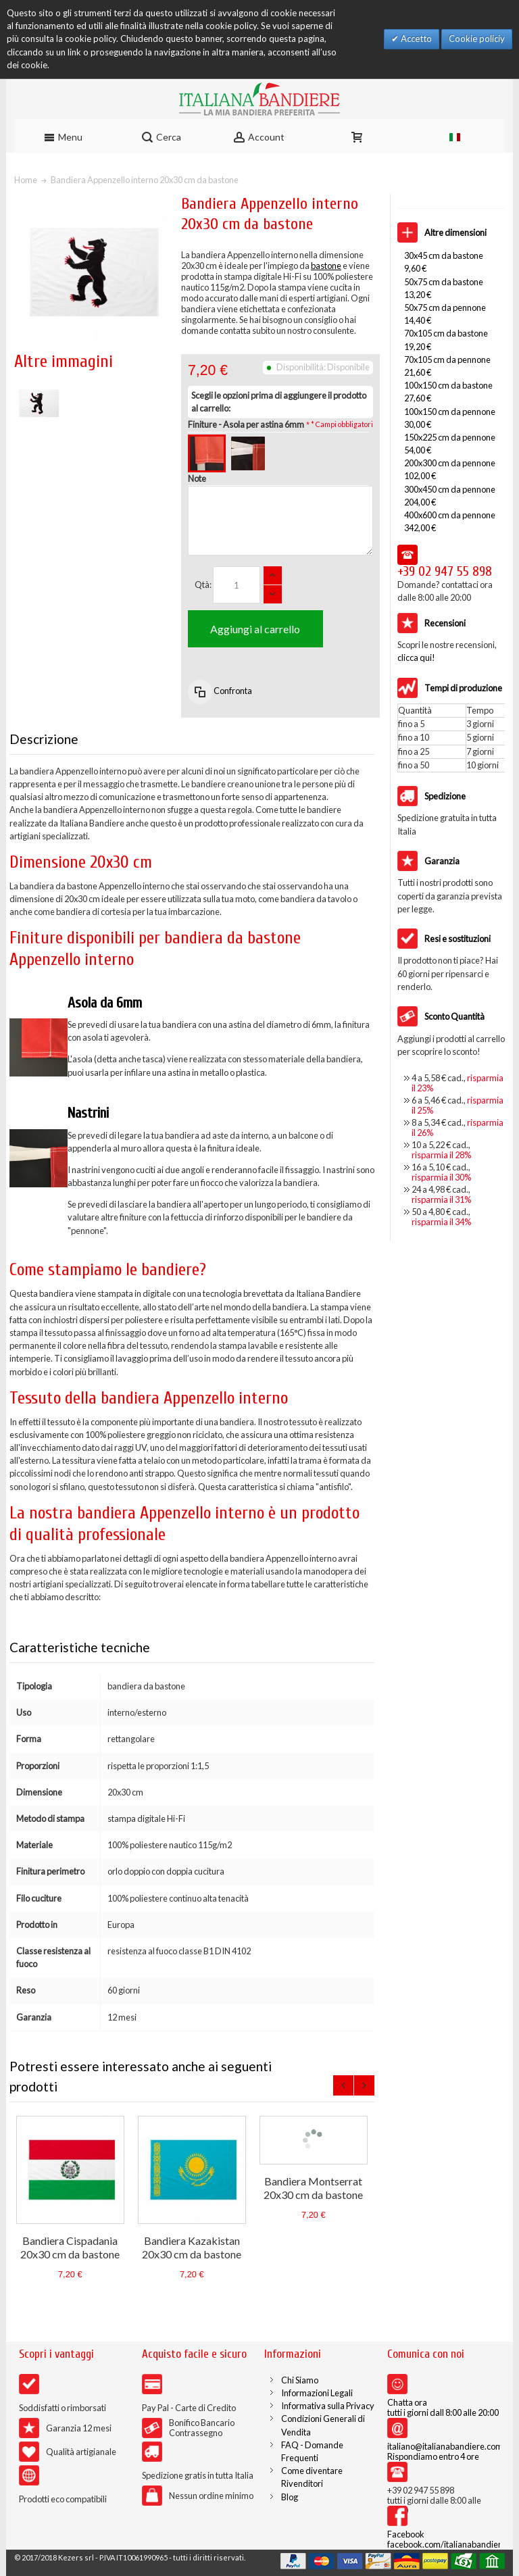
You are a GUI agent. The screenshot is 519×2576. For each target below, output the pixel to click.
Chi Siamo (299, 2380)
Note (197, 478)
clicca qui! (416, 657)
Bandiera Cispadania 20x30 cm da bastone (70, 2247)
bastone (326, 265)
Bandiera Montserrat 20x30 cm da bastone (313, 2188)
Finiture (246, 424)
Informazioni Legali (317, 2392)
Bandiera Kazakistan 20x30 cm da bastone (191, 2247)
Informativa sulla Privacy (327, 2405)
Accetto (415, 38)
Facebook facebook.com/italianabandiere (446, 2539)
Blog (289, 2497)
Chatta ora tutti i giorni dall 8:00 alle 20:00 (443, 2407)
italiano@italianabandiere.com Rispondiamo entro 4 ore (445, 2451)
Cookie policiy (477, 38)
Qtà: (203, 584)
